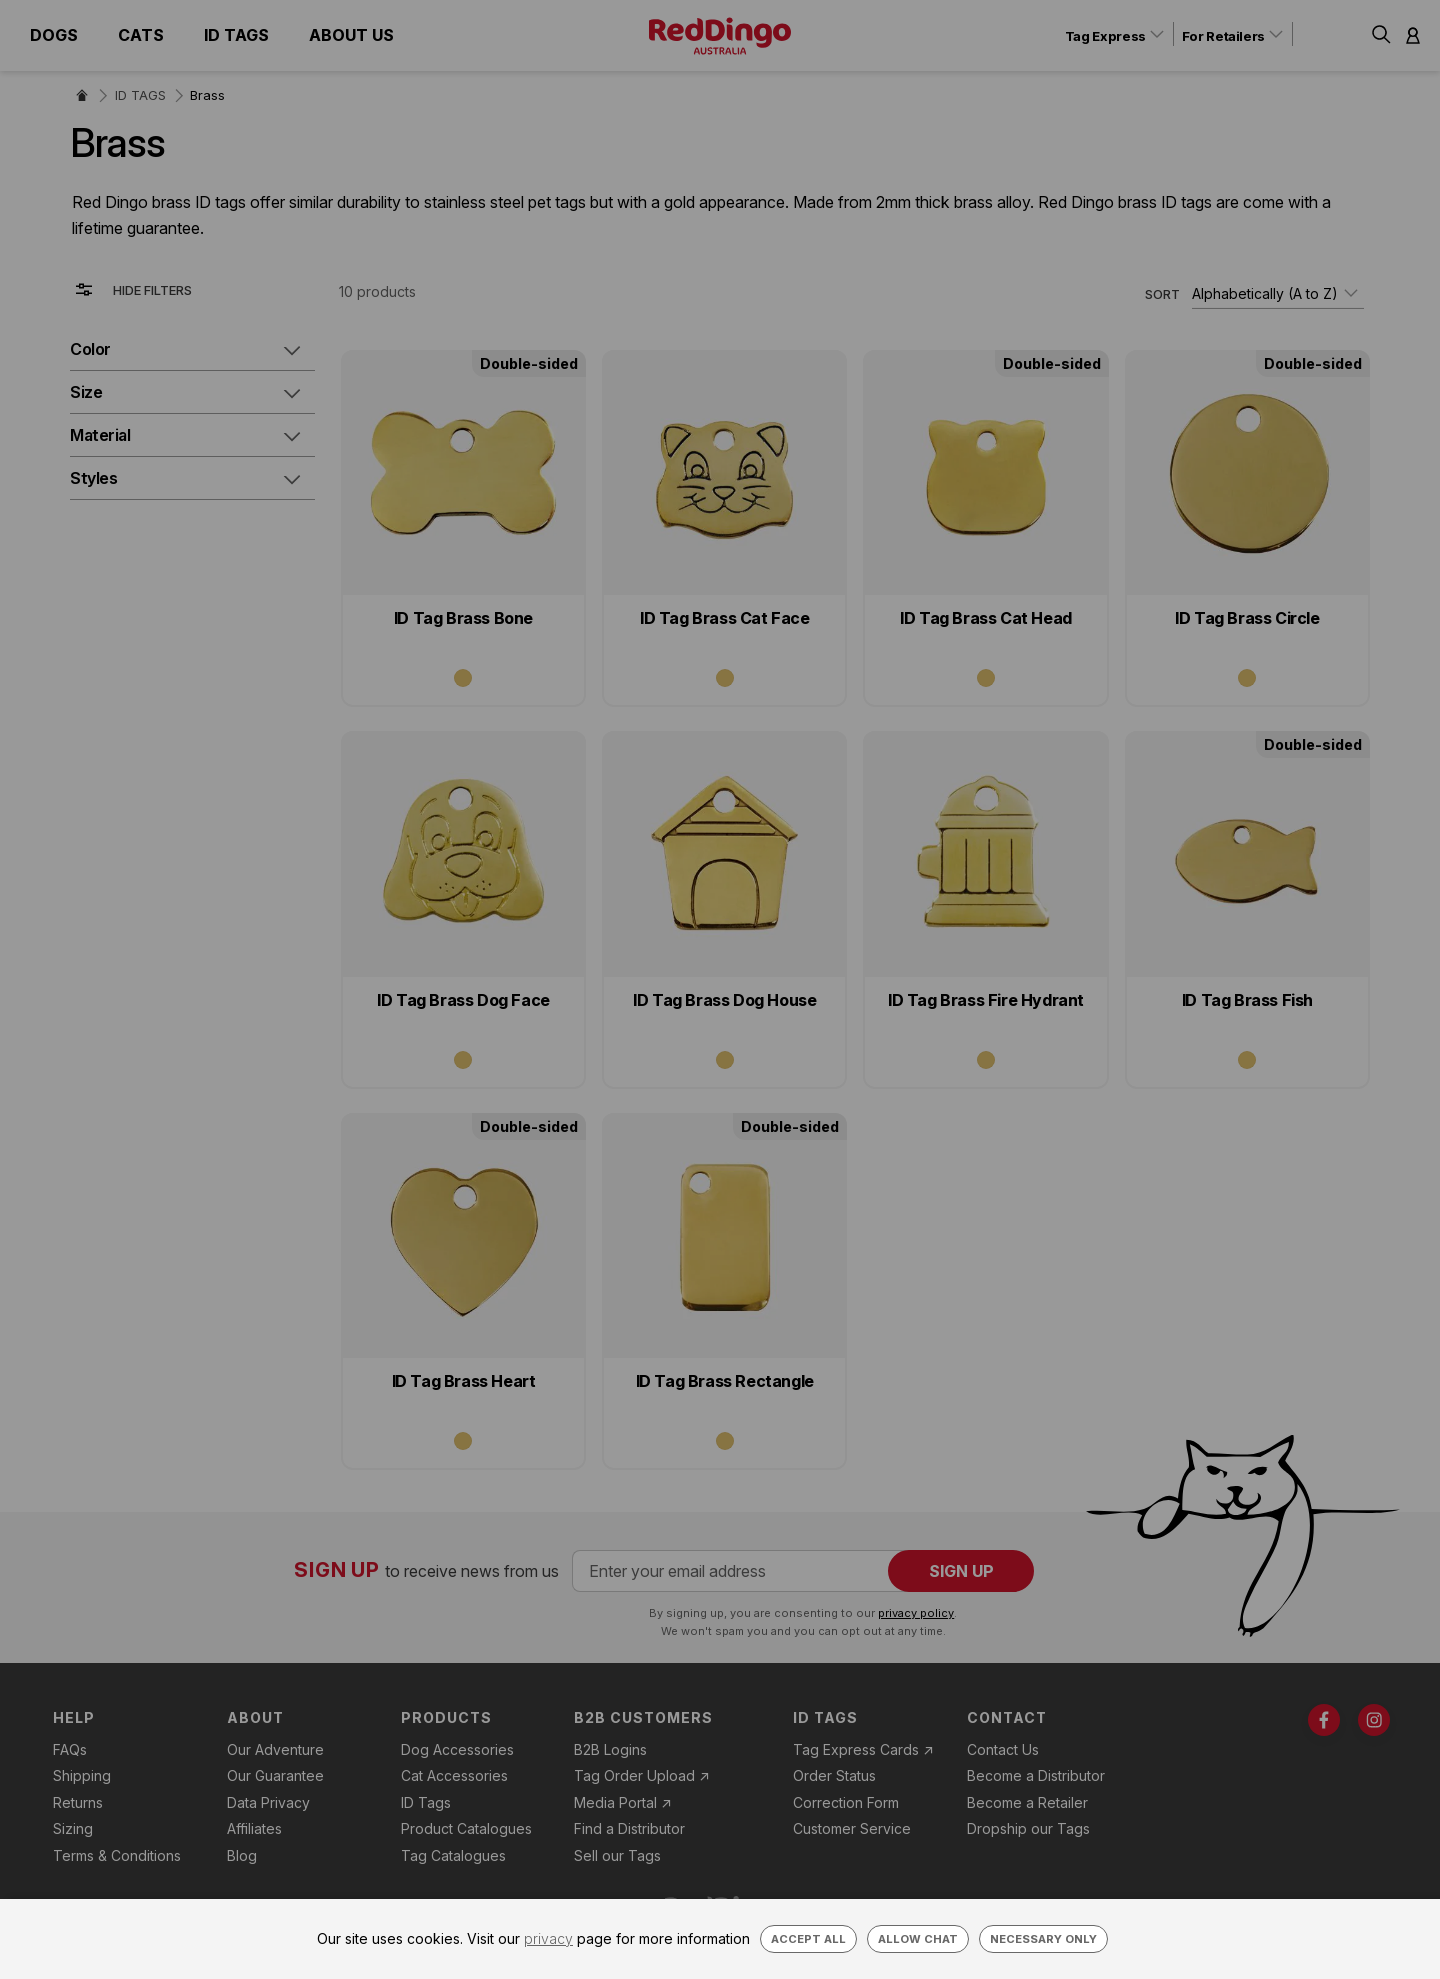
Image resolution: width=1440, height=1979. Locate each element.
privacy (548, 1938)
